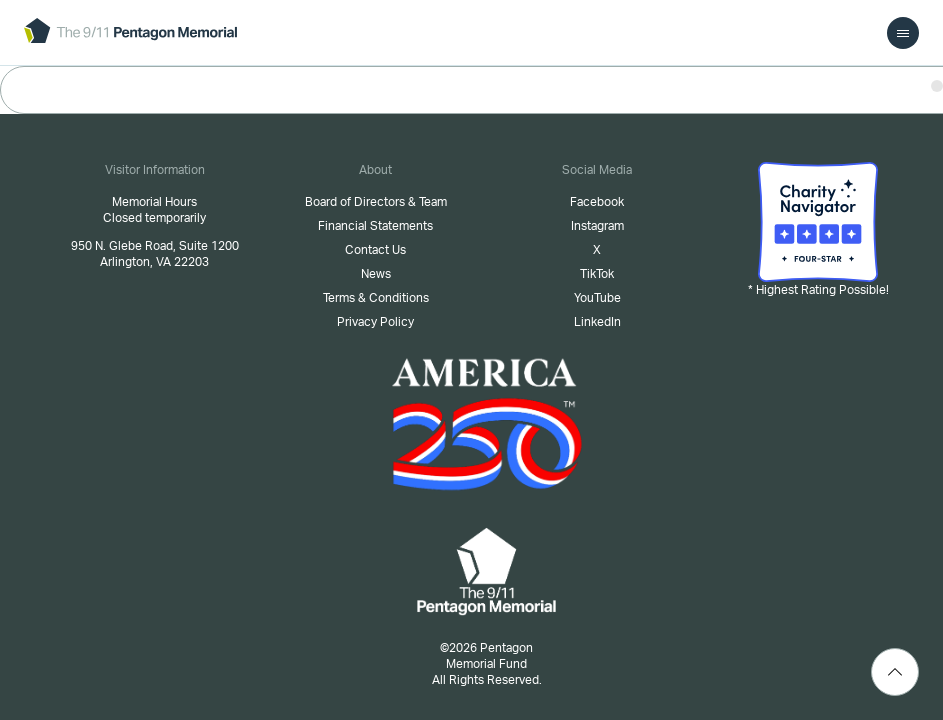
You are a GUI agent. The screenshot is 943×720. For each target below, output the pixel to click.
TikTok (597, 274)
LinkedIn (597, 322)
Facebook (597, 202)
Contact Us (375, 250)
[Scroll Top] (895, 672)
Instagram (597, 226)
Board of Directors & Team (376, 202)
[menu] (903, 33)
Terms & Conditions (376, 298)
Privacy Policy (375, 322)
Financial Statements (375, 226)
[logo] (130, 32)
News (376, 274)
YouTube (597, 298)
